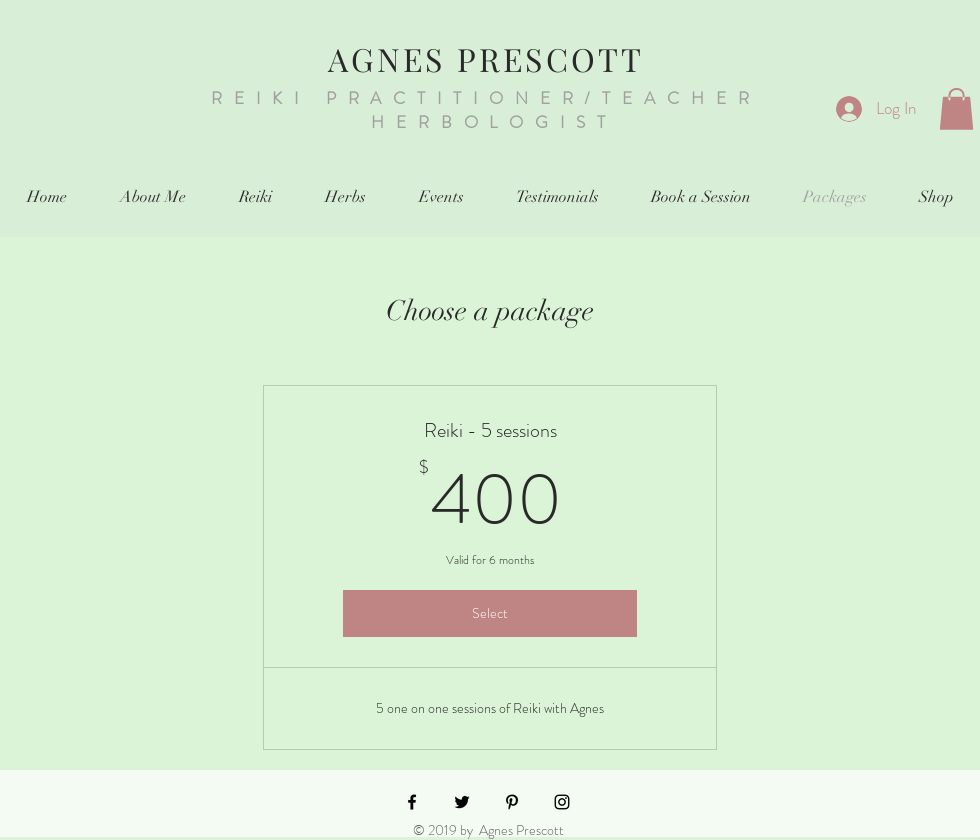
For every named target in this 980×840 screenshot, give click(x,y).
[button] (956, 109)
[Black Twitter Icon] (462, 802)
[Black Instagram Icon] (562, 802)
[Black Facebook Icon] (412, 802)
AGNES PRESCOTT (486, 58)
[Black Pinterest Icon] (512, 802)
